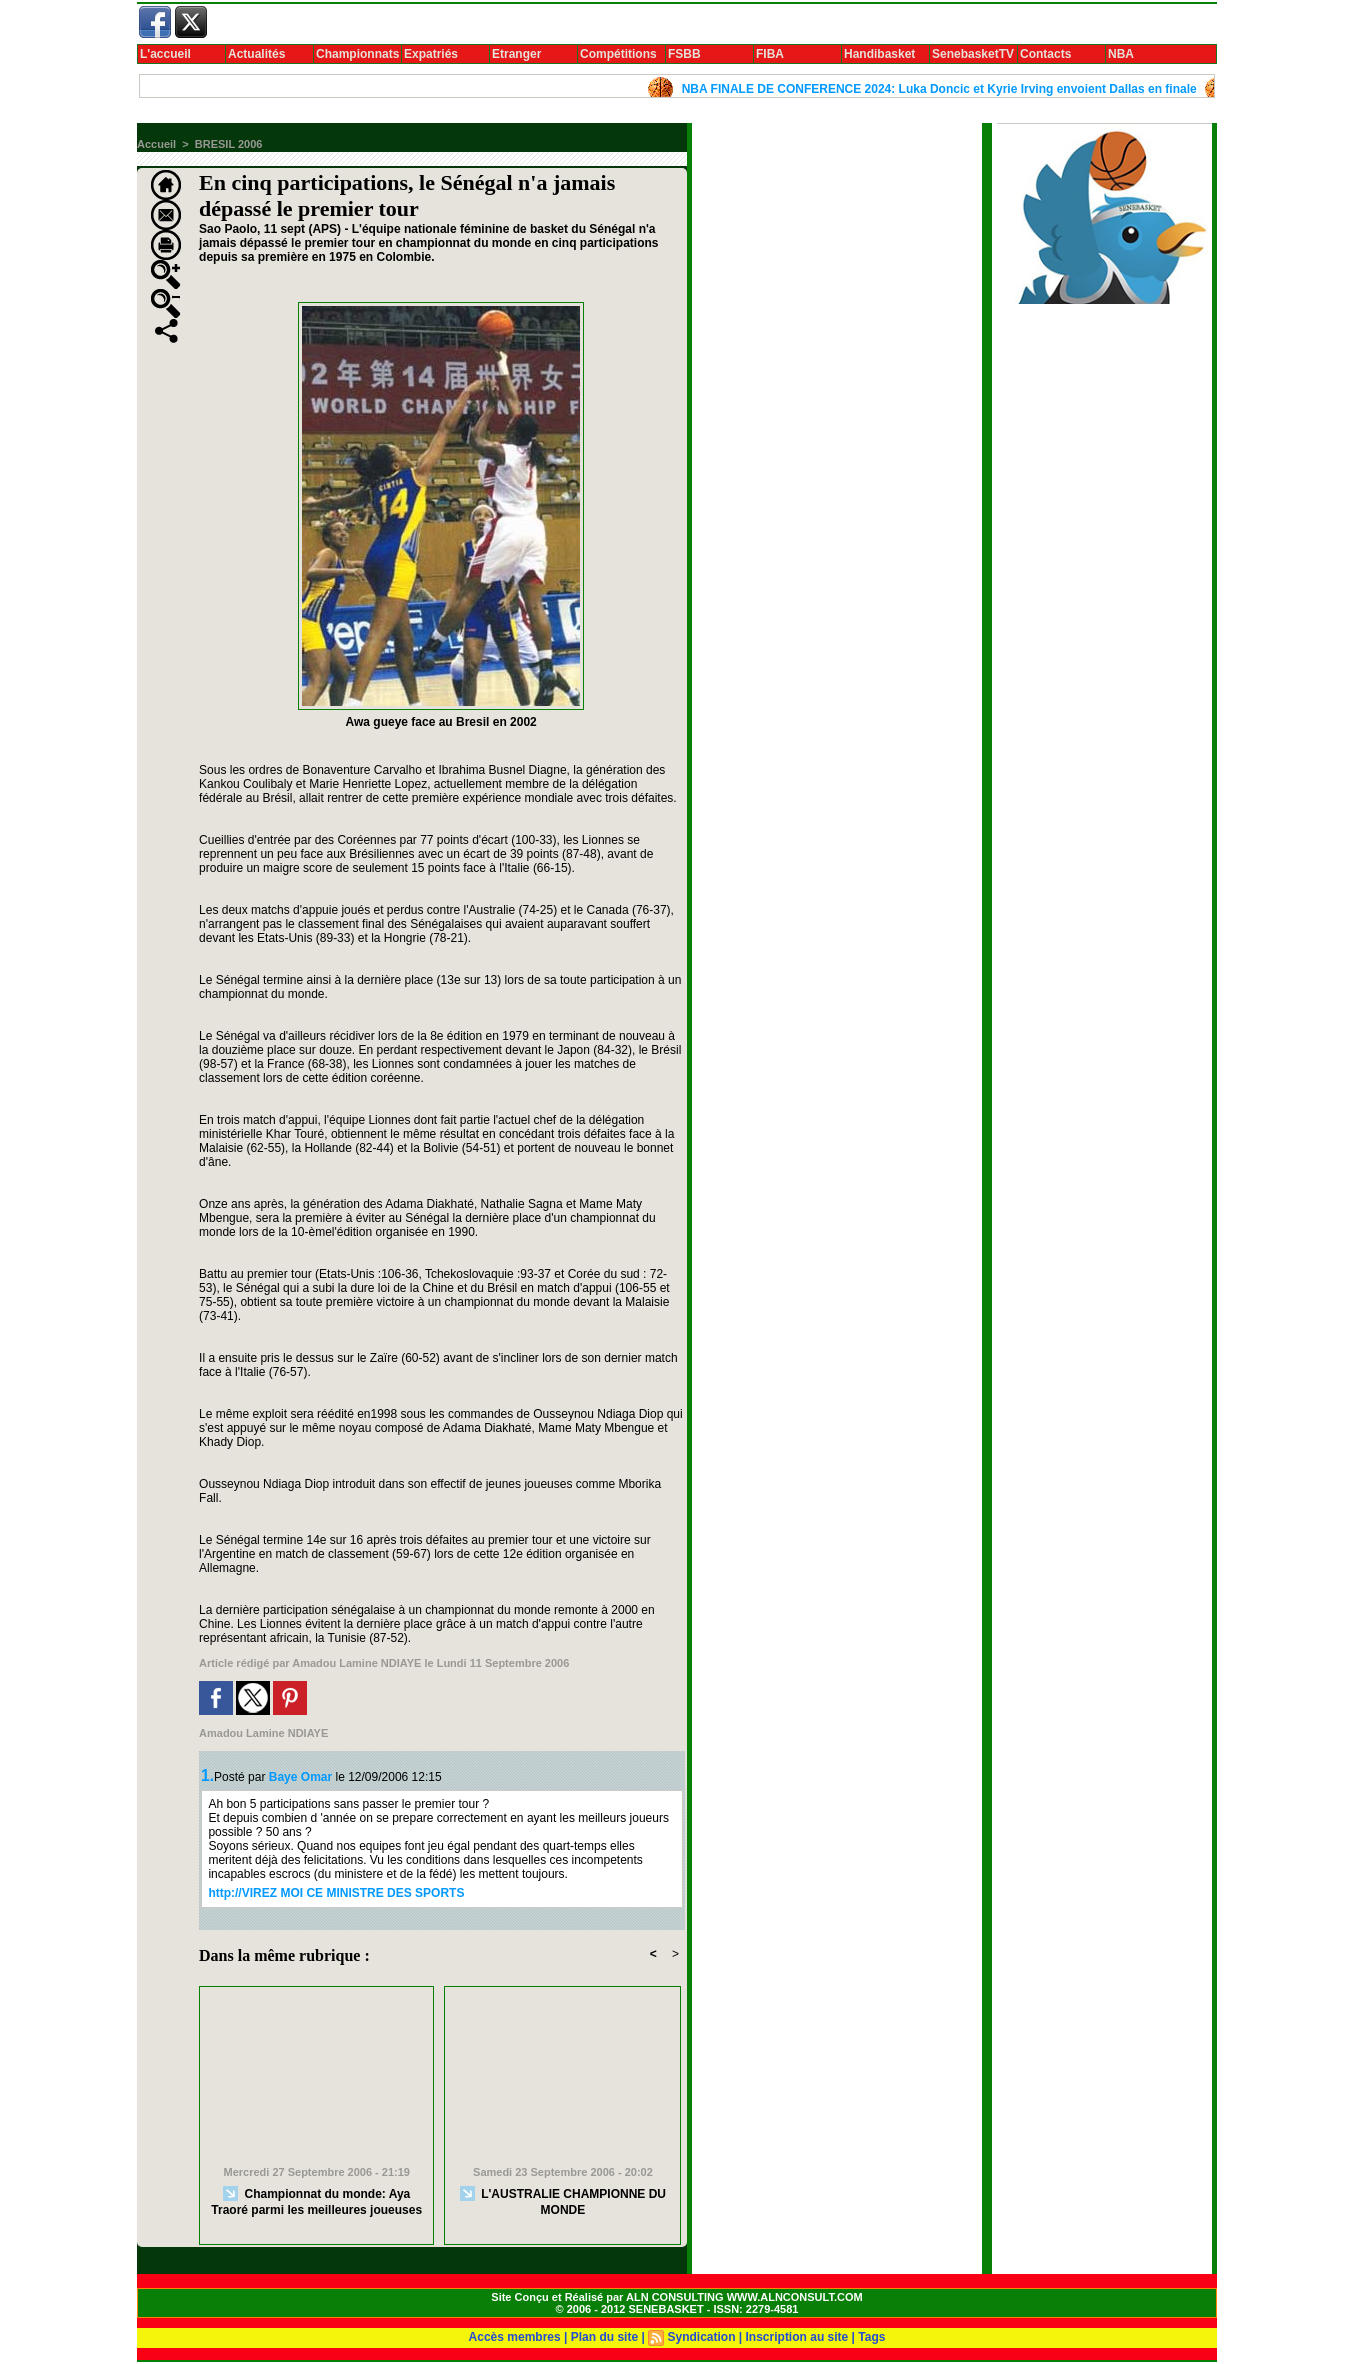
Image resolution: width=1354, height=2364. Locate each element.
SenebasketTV (973, 54)
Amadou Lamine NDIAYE (356, 1663)
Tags (871, 2337)
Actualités (256, 54)
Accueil (156, 144)
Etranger (516, 54)
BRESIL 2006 (229, 144)
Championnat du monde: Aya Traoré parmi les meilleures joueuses (316, 2201)
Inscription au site (797, 2337)
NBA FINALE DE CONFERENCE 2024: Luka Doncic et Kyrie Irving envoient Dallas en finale (946, 89)
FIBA (770, 54)
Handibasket (879, 54)
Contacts (1045, 54)
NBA (1121, 54)
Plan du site (604, 2337)
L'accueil (165, 54)
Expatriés (431, 54)
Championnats (357, 54)
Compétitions (618, 54)
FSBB (684, 54)
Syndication (701, 2337)
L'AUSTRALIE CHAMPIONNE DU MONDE (563, 2201)
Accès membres (515, 2337)
